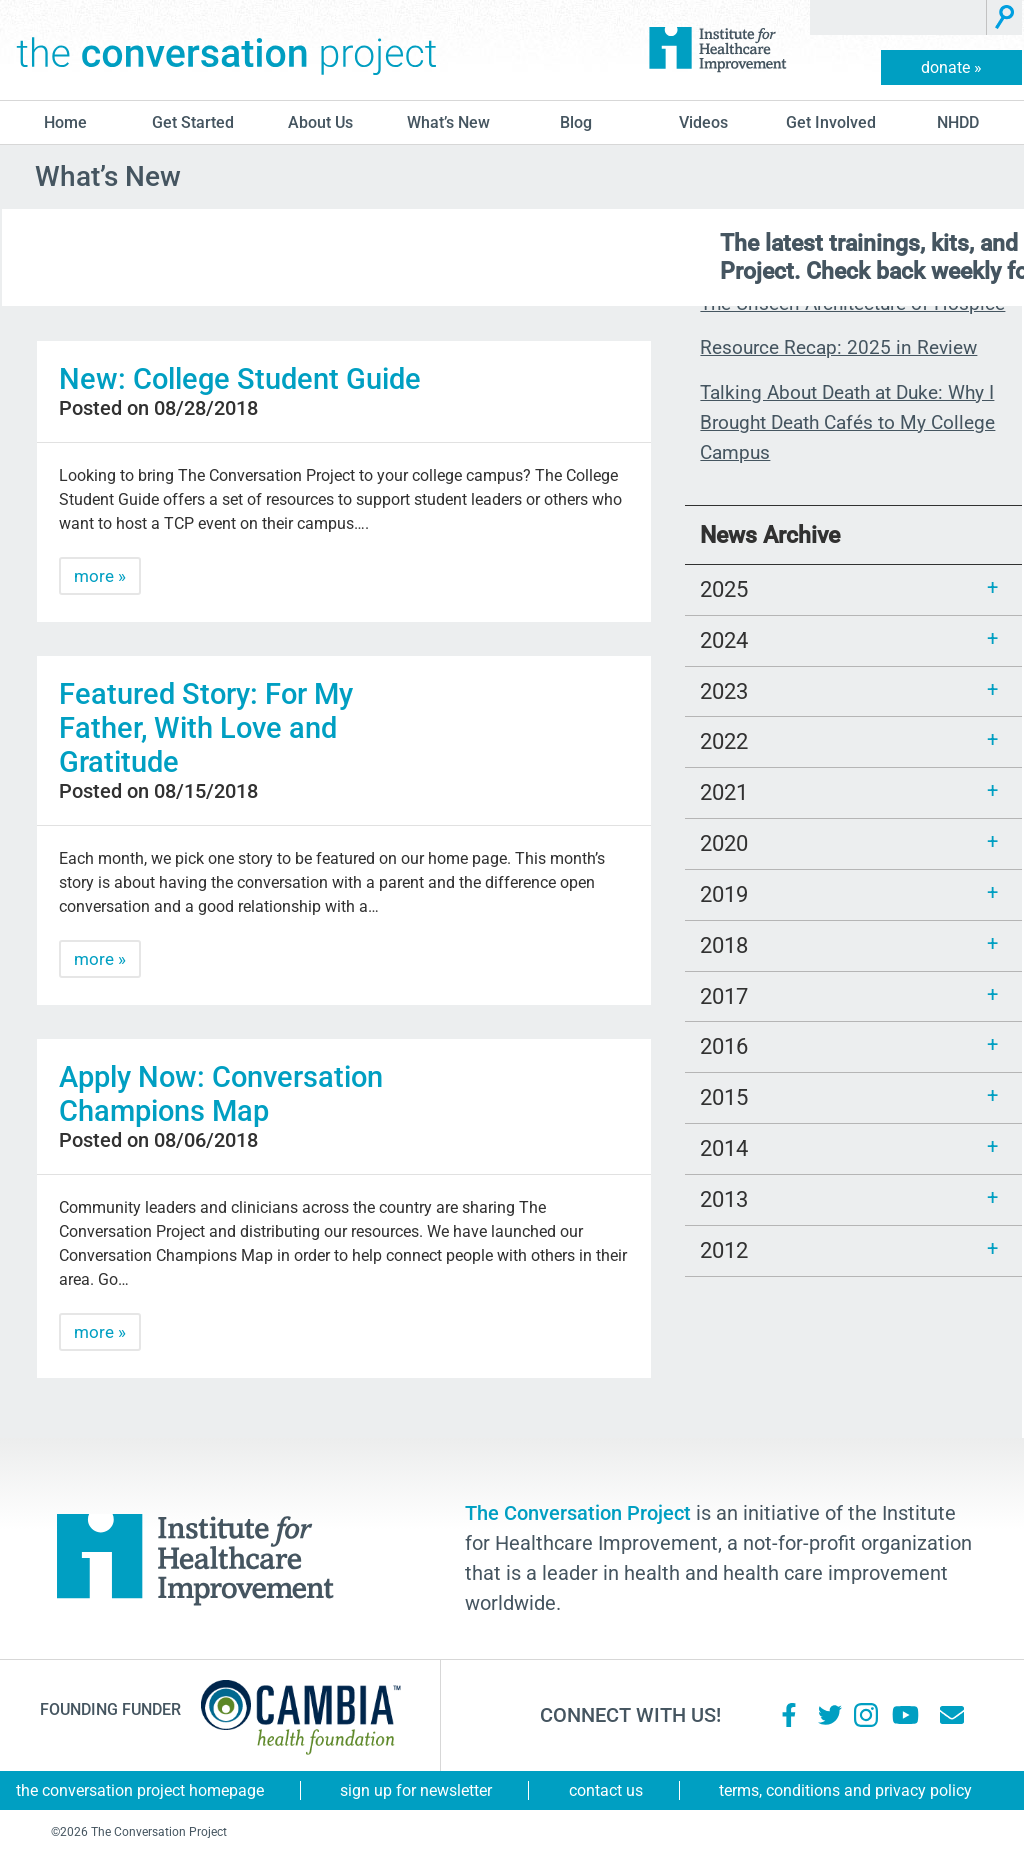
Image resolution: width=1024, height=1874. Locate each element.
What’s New (448, 122)
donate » (951, 67)
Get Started (193, 122)
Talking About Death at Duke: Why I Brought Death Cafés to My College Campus (847, 423)
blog (576, 122)
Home (65, 122)
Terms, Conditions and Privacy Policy (845, 1790)
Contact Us (606, 1790)
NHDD (958, 122)
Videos (703, 122)
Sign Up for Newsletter (416, 1790)
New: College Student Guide (240, 379)
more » (100, 576)
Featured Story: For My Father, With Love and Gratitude (206, 728)
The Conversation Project (227, 50)
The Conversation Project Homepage (140, 1790)
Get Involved (831, 122)
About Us (320, 122)
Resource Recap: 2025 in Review (838, 347)
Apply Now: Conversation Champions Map (221, 1094)
